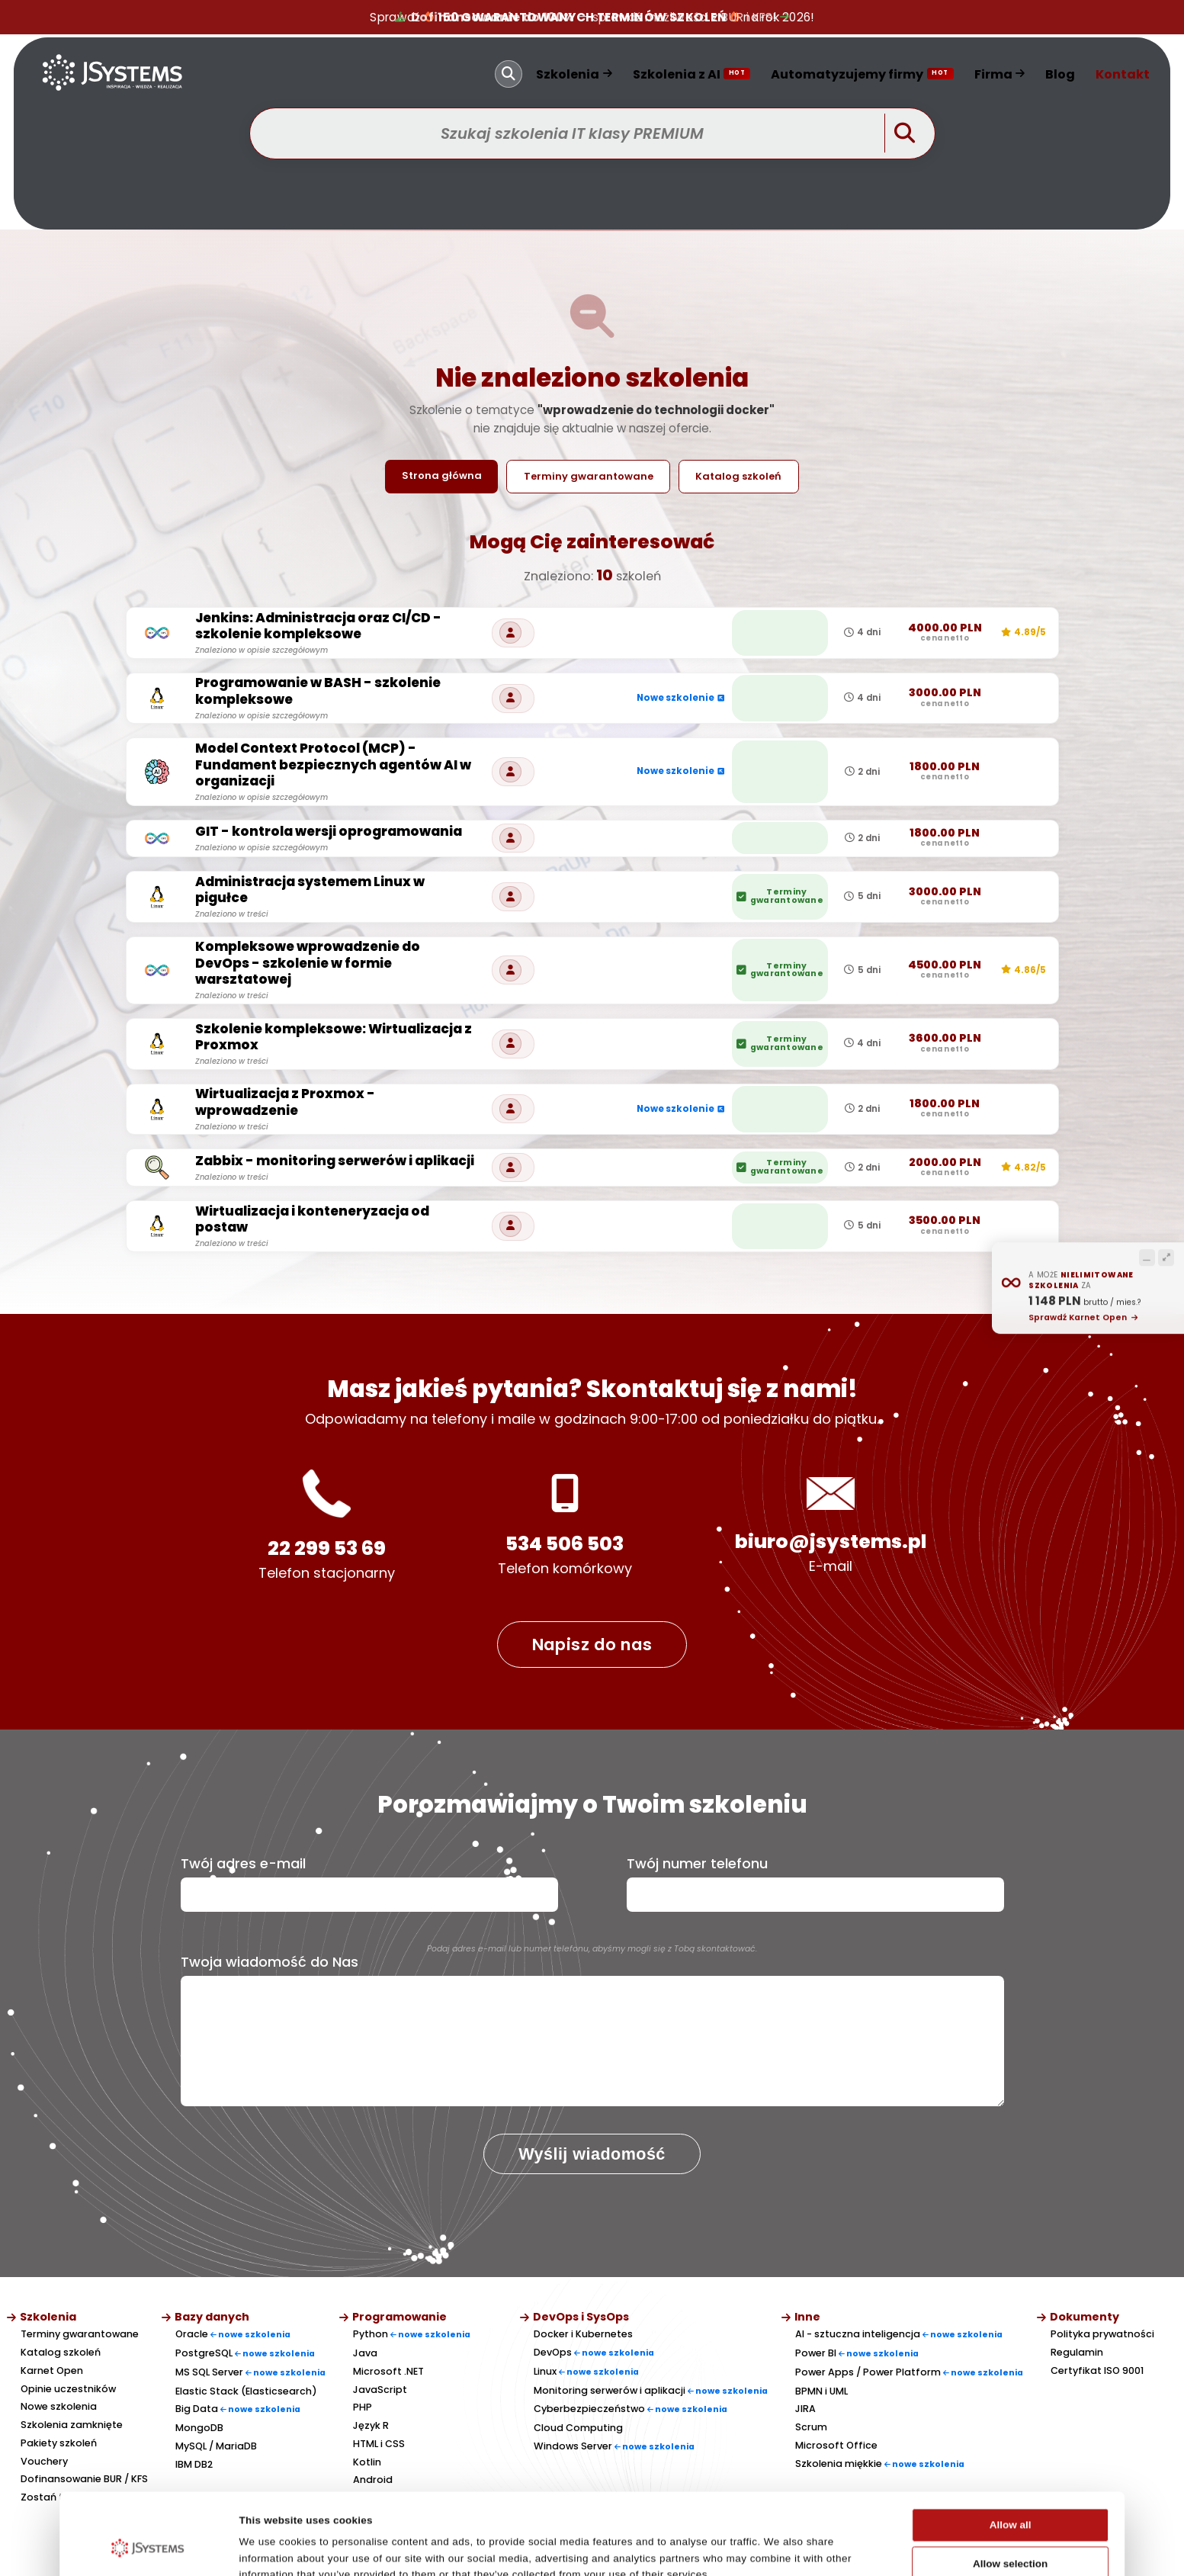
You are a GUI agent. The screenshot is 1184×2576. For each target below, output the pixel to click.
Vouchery (44, 2461)
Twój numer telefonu (697, 1864)
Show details (779, 2549)
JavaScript (380, 2389)
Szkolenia (574, 74)
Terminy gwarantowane (588, 476)
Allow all (1011, 2455)
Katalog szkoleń (738, 476)
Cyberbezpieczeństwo (630, 2408)
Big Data (237, 2408)
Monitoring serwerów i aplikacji (651, 2390)
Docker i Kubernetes (583, 2333)
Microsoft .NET (388, 2371)
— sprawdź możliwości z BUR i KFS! (592, 17)
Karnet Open (52, 2370)
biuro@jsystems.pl (830, 1541)
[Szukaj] (508, 74)
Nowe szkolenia (59, 2406)
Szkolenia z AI (691, 74)
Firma (999, 74)
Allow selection (1010, 2494)
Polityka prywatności (1102, 2333)
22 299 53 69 (327, 1548)
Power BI (857, 2352)
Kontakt (1123, 74)
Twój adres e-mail (243, 1864)
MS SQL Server (250, 2372)
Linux (586, 2371)
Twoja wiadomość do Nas (269, 1962)
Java (365, 2352)
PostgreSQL (245, 2352)
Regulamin (1077, 2352)
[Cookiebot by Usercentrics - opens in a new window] (148, 2549)
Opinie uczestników (68, 2388)
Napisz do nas (592, 1644)
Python (411, 2333)
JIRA (805, 2408)
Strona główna (442, 475)
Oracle (232, 2333)
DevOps (594, 2352)
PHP (362, 2407)
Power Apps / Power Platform (909, 2372)
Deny (1010, 2532)
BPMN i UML (821, 2391)
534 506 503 (564, 1543)
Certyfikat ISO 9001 (1097, 2370)
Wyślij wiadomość (592, 2153)
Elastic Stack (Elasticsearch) (246, 2391)
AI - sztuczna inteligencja (899, 2333)
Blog (1060, 74)
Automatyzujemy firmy (862, 74)
